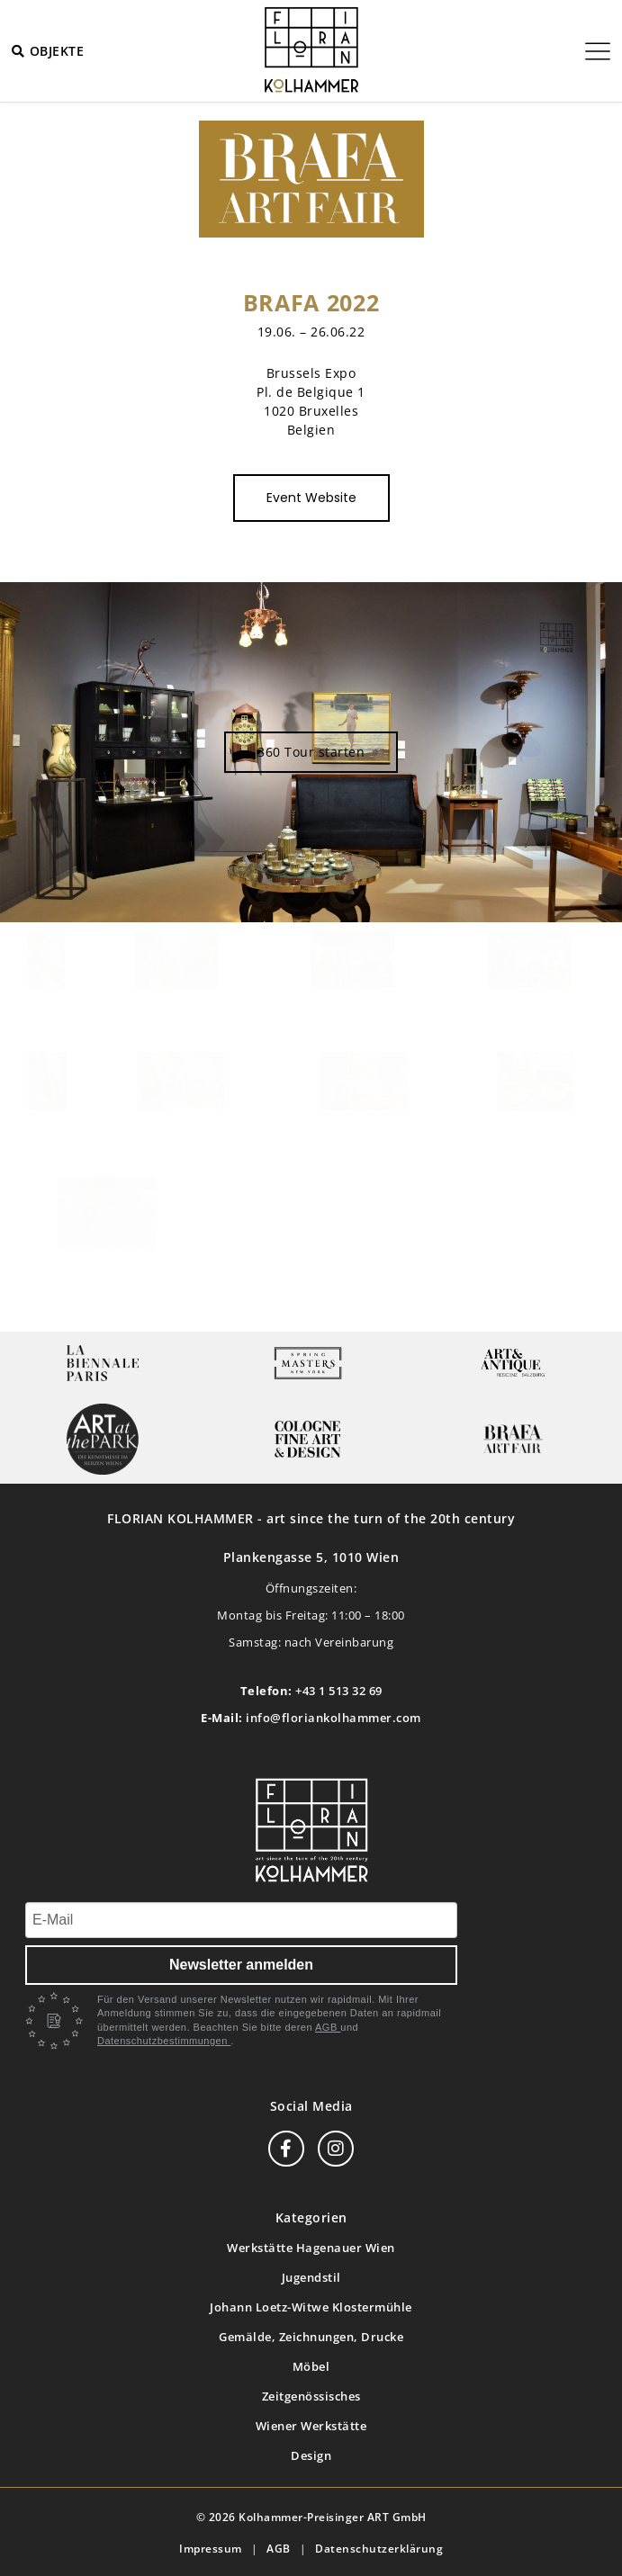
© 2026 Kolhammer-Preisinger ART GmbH (311, 2517)
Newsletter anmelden (241, 1964)
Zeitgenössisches (311, 2396)
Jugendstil (311, 2277)
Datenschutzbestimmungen (163, 2040)
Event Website (311, 498)
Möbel (311, 2366)
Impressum (210, 2548)
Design (311, 2455)
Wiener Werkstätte (311, 2426)
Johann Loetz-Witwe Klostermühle (311, 2307)
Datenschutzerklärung (379, 2548)
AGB (327, 2027)
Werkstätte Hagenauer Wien (311, 2247)
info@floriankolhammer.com (333, 1718)
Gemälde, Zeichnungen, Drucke (311, 2337)
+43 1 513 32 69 (339, 1691)
